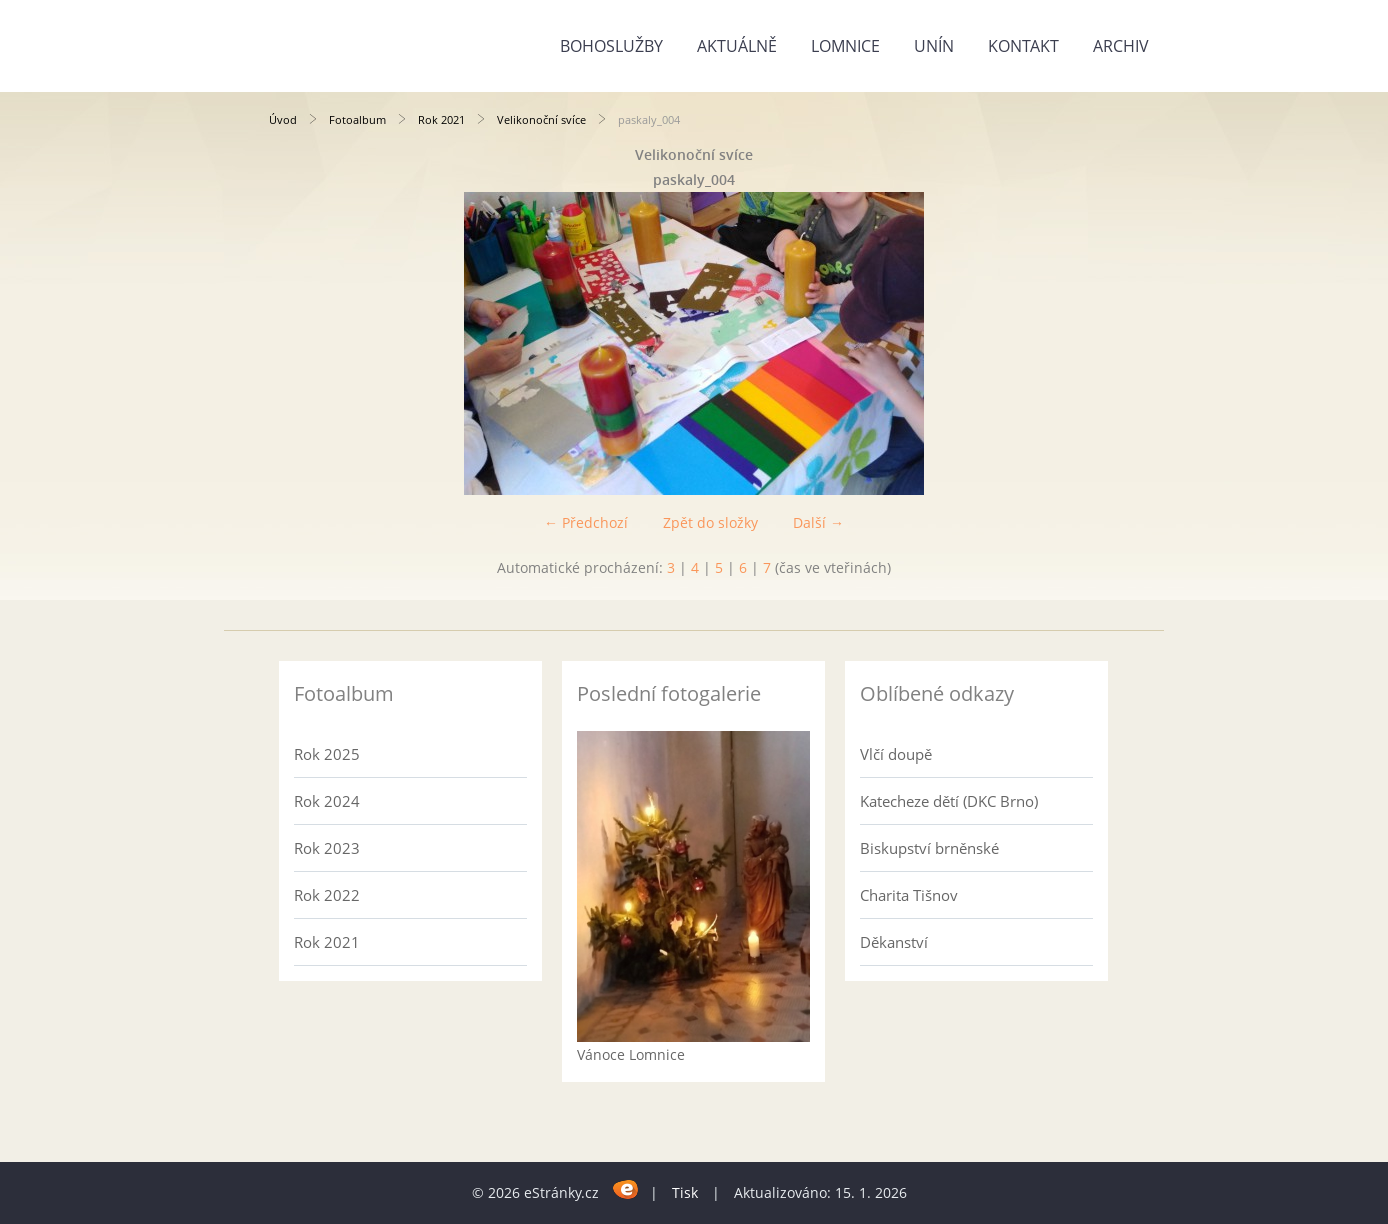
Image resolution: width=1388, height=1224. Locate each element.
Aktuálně (737, 46)
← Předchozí (586, 522)
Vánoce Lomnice (631, 1054)
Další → (818, 522)
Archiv (1121, 46)
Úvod (283, 119)
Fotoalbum (357, 119)
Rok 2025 (327, 754)
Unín (934, 46)
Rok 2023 (327, 848)
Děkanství (894, 942)
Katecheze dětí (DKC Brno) (949, 801)
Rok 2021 (441, 119)
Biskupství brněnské (929, 848)
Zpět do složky (710, 522)
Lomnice (845, 46)
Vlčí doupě (896, 754)
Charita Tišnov (909, 895)
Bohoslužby (611, 46)
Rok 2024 (327, 801)
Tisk (685, 1192)
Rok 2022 (327, 895)
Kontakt (1023, 46)
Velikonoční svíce (541, 119)
